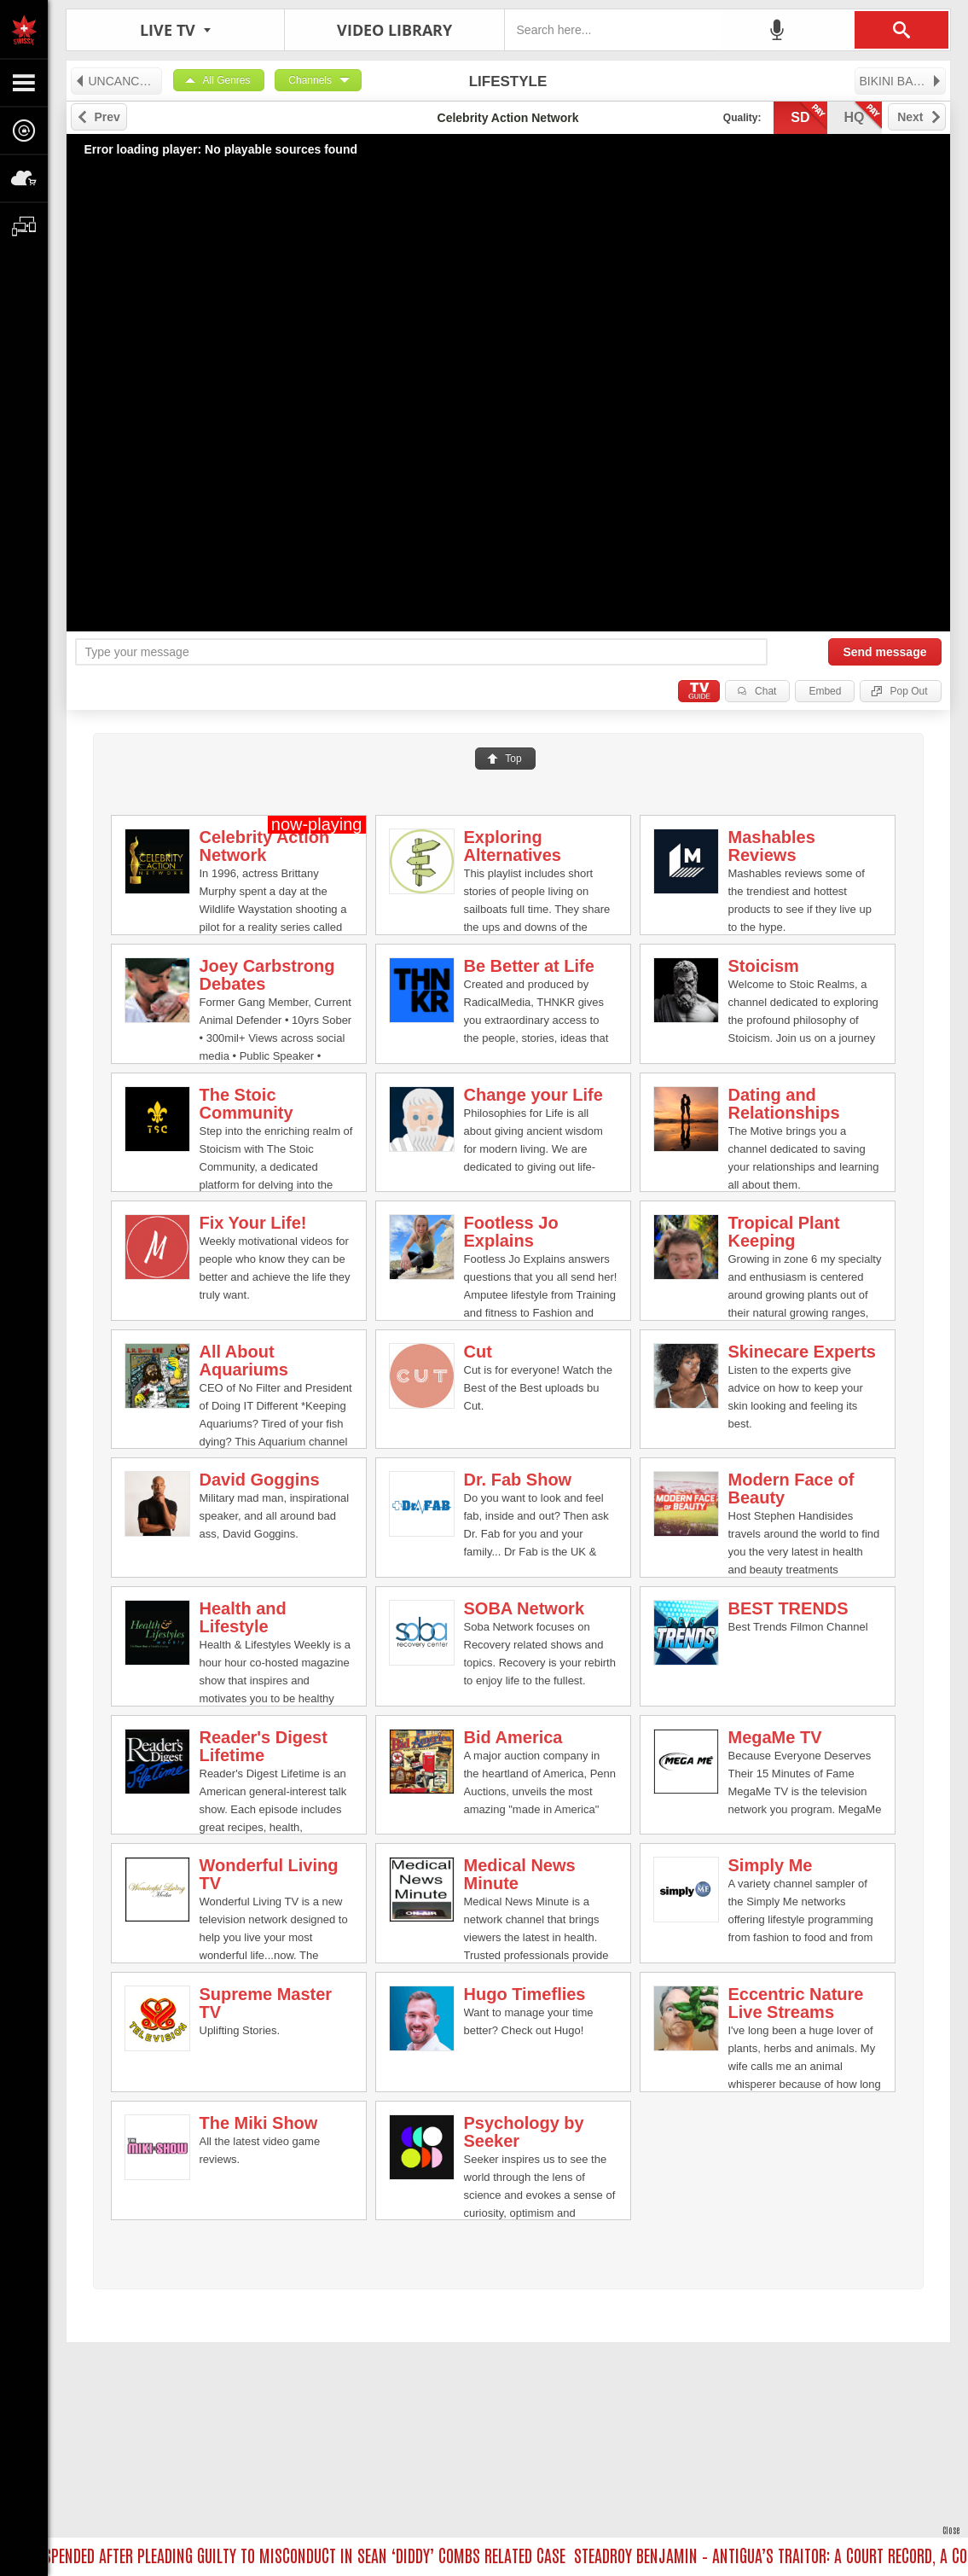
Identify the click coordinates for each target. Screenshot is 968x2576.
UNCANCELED (118, 81)
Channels (310, 80)
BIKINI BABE (901, 81)
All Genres (227, 80)
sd (808, 116)
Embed (825, 691)
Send (884, 652)
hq (863, 116)
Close (950, 2529)
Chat (765, 691)
